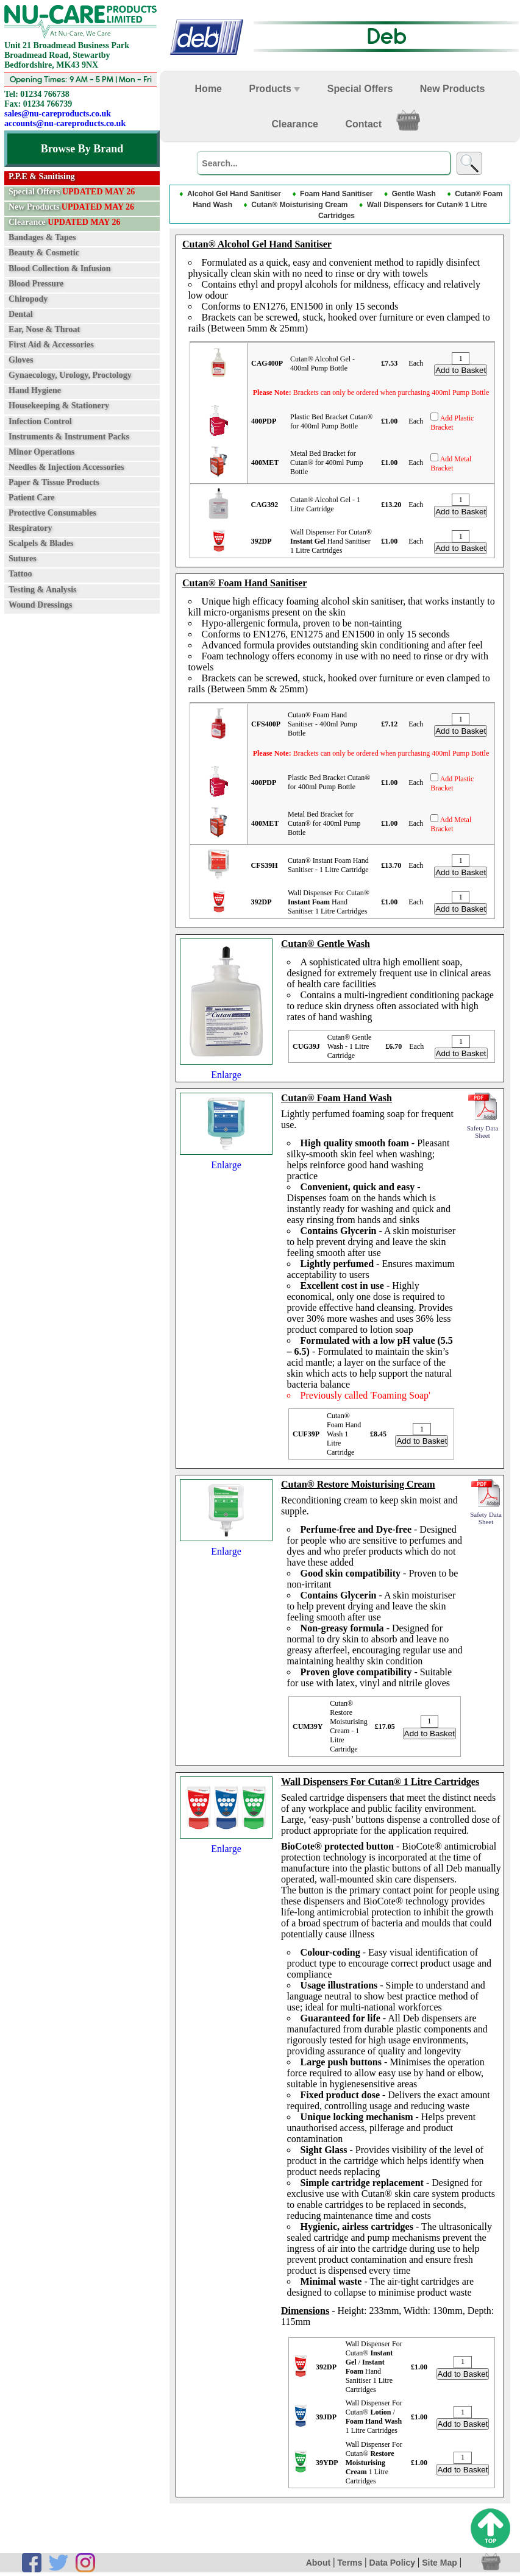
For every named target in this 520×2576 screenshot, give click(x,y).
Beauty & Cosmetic (44, 252)
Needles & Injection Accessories (66, 467)
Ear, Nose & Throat (44, 329)
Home (208, 88)
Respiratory (30, 528)
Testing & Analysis (43, 589)
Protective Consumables (52, 512)
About (318, 2564)
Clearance (64, 222)
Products (274, 88)
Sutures (23, 558)
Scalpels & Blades (41, 543)
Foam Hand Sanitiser (336, 194)
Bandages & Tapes (42, 237)
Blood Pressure (36, 283)
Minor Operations (41, 451)
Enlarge (226, 1070)
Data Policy (392, 2564)
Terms (349, 2564)
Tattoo (20, 573)
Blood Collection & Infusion (60, 267)
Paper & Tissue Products (54, 482)
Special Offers (72, 191)
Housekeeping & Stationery (59, 405)
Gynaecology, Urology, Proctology (70, 375)
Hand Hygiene (35, 390)
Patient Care (32, 497)
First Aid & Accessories (51, 344)
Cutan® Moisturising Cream (299, 206)
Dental (21, 314)
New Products (71, 206)
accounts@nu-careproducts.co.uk (65, 123)
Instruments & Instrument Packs (69, 436)
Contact (363, 124)
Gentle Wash (414, 194)
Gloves (21, 359)
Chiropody (28, 298)
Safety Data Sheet (483, 1129)
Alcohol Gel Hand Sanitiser (234, 194)
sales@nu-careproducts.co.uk (57, 113)
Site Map (439, 2564)
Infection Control (40, 420)
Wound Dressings (40, 604)
